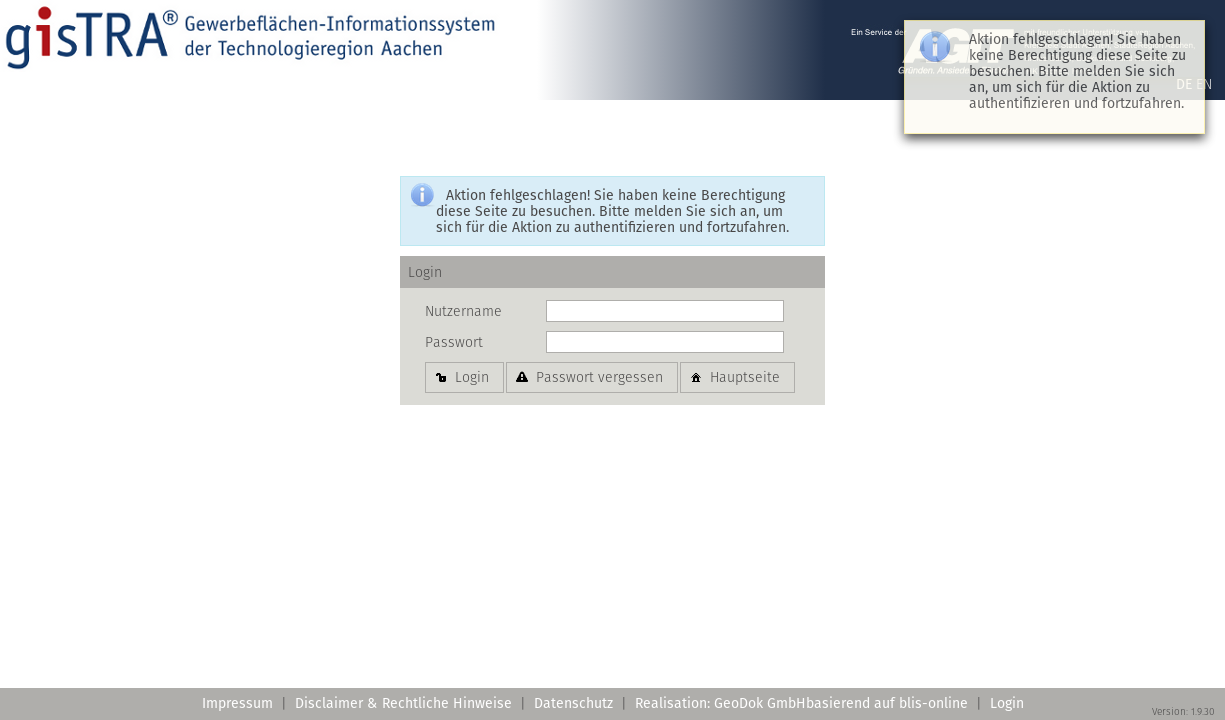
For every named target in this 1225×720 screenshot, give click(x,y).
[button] (464, 377)
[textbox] (665, 311)
